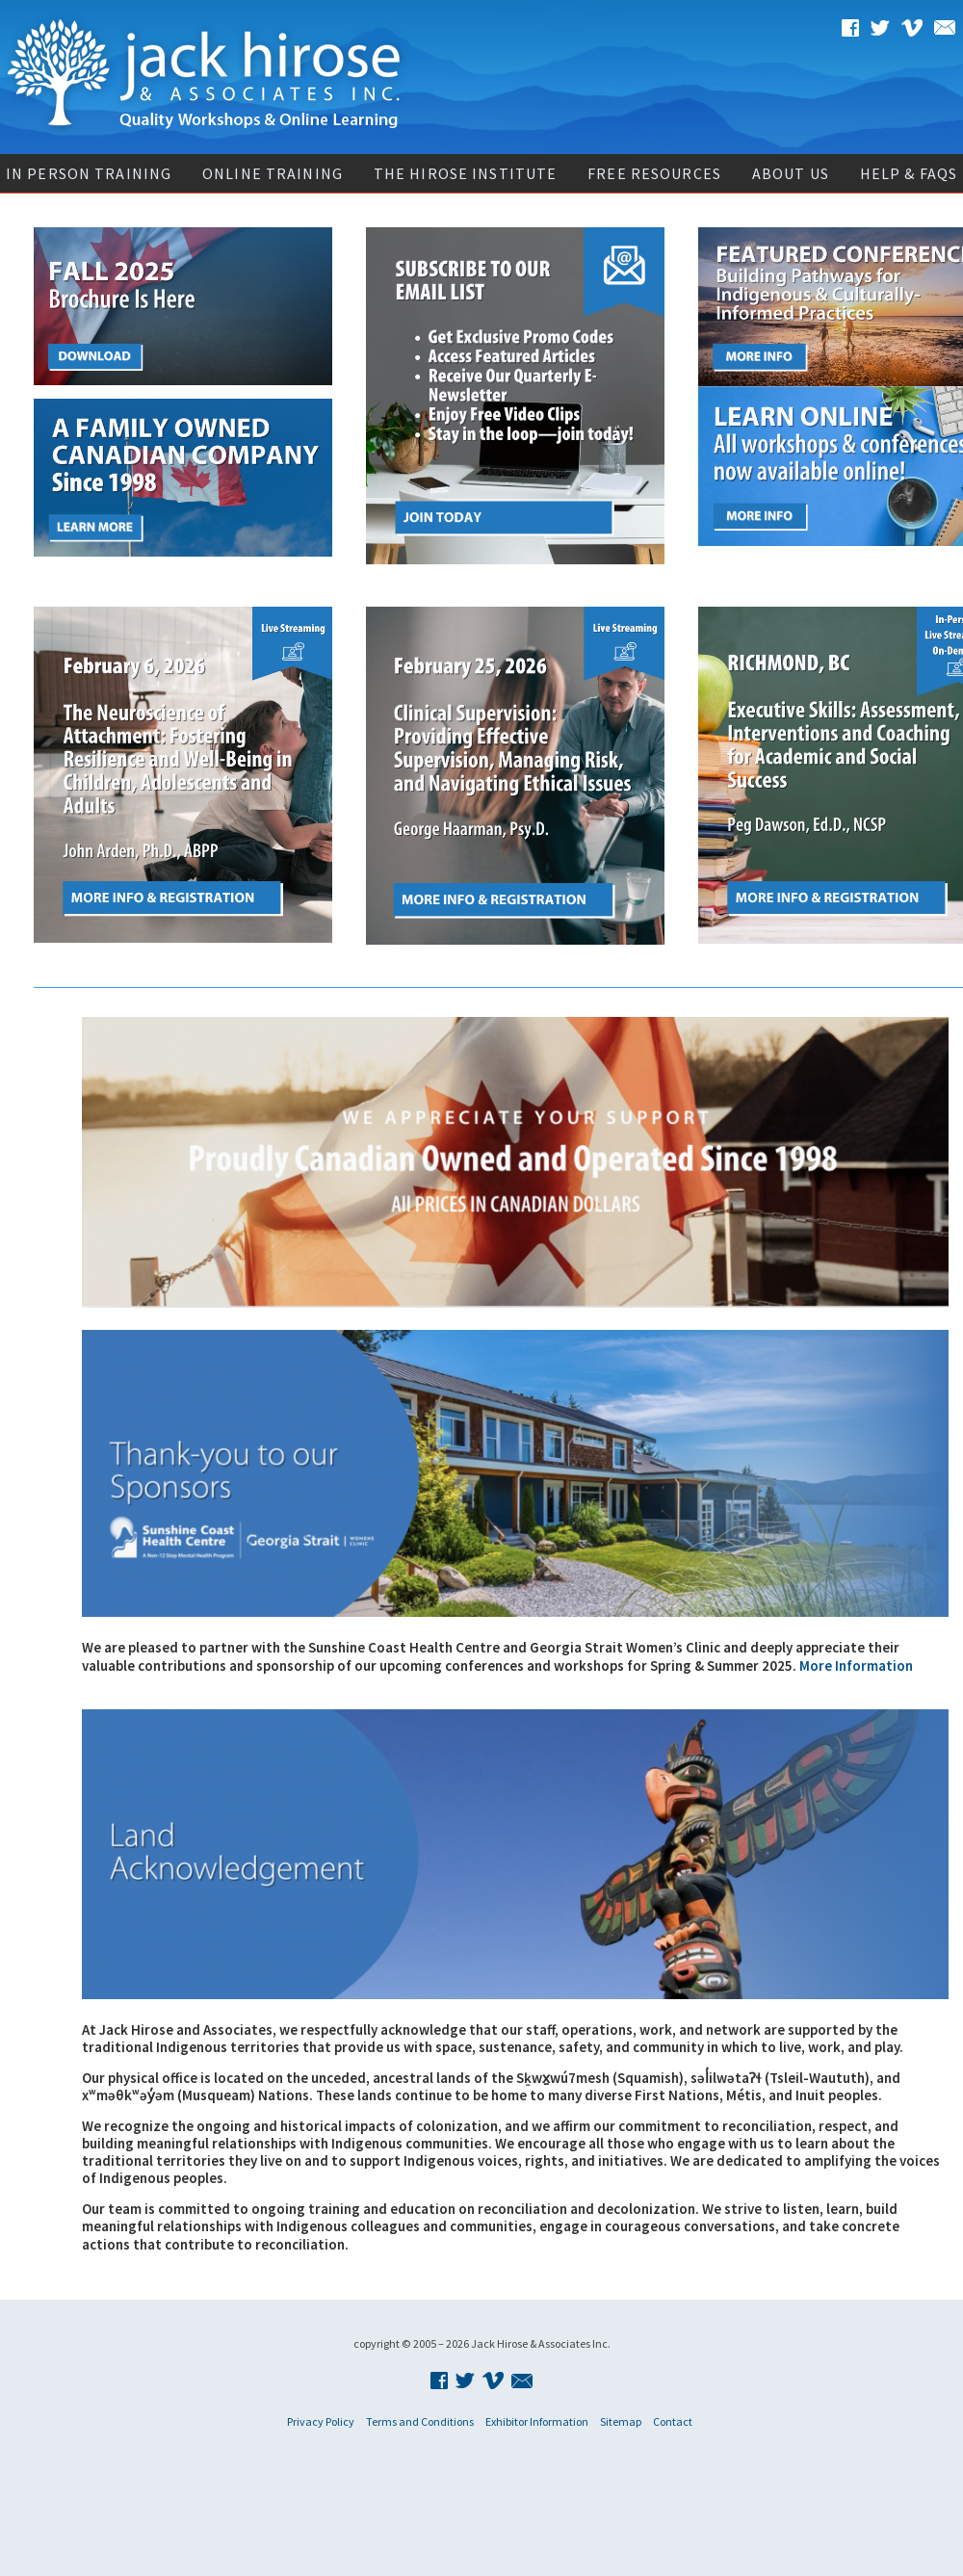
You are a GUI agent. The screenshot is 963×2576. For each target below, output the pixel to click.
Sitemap (620, 2421)
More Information (856, 1665)
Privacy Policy (320, 2421)
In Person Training (88, 173)
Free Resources (654, 173)
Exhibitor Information (536, 2421)
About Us (790, 173)
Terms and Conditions (420, 2421)
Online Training (272, 173)
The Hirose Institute (465, 173)
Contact (672, 2421)
